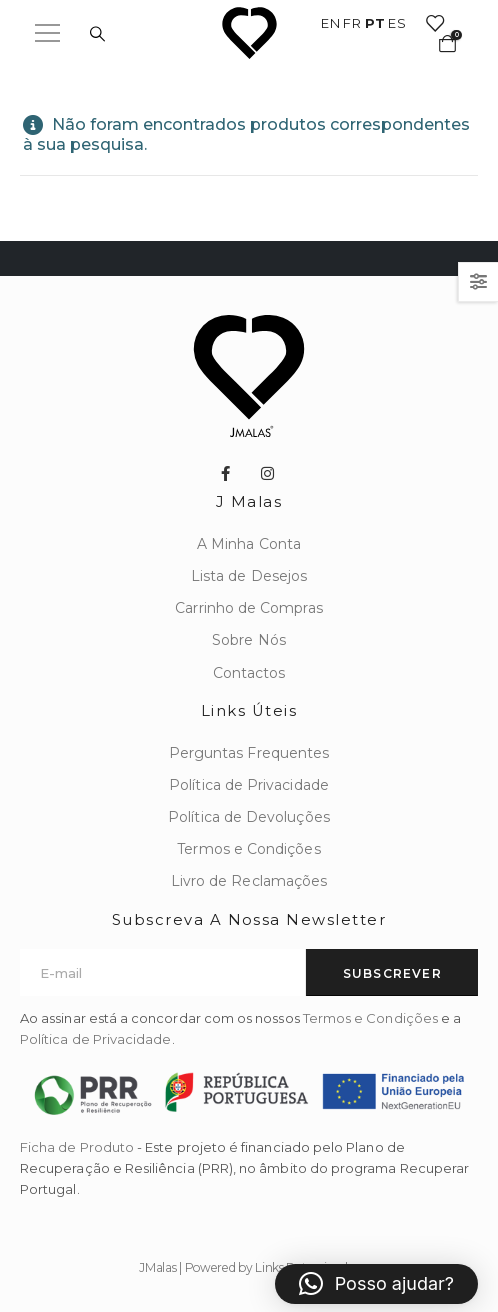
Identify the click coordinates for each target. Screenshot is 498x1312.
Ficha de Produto (77, 1147)
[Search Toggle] (97, 34)
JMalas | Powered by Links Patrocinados (249, 1267)
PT (375, 23)
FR (352, 23)
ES (397, 23)
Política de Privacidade (96, 1039)
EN (330, 23)
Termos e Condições (370, 1018)
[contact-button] (392, 972)
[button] (376, 1284)
